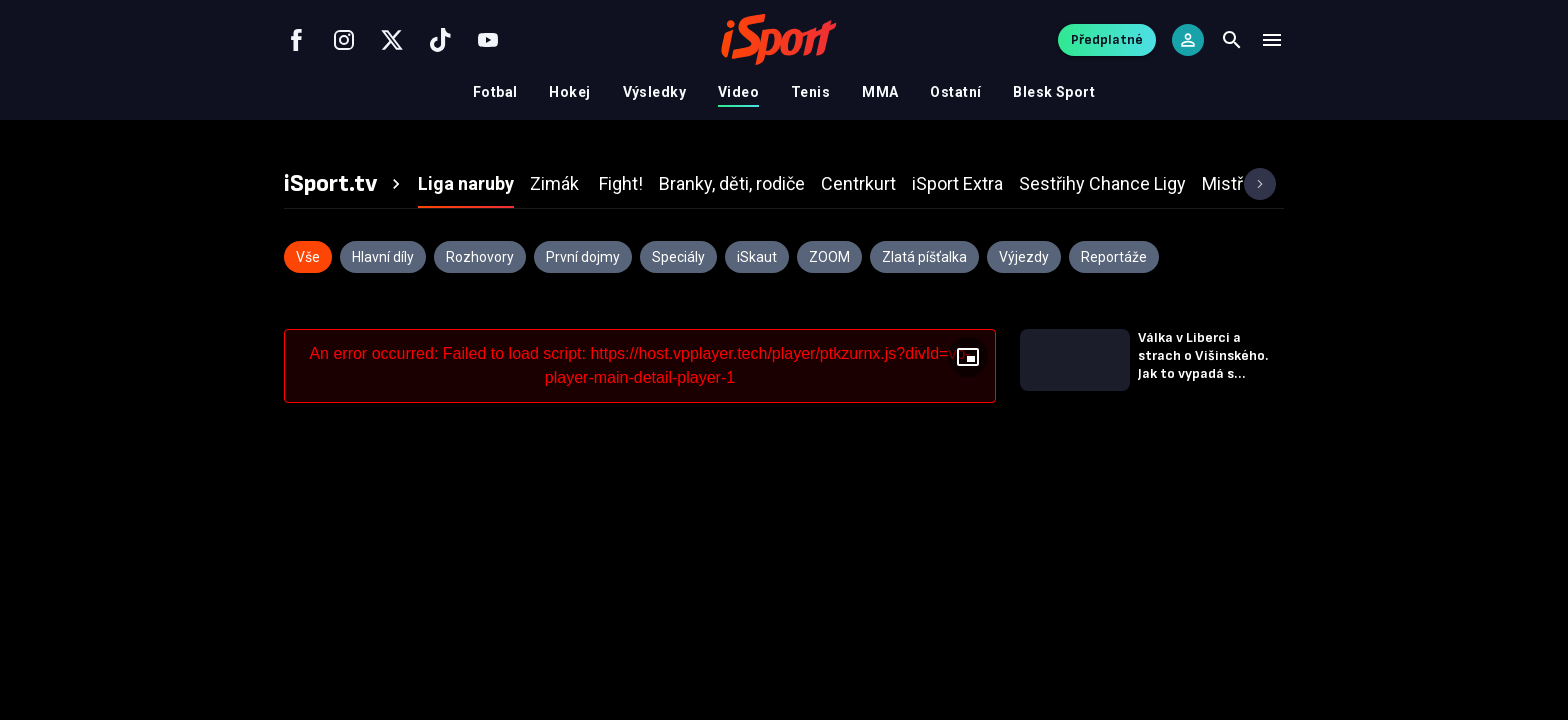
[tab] (345, 184)
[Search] (1232, 40)
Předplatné (1107, 39)
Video (738, 92)
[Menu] (1272, 40)
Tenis (810, 92)
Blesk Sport (1054, 92)
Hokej (569, 92)
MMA (880, 92)
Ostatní (955, 92)
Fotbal (495, 92)
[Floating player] (968, 357)
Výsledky (654, 92)
